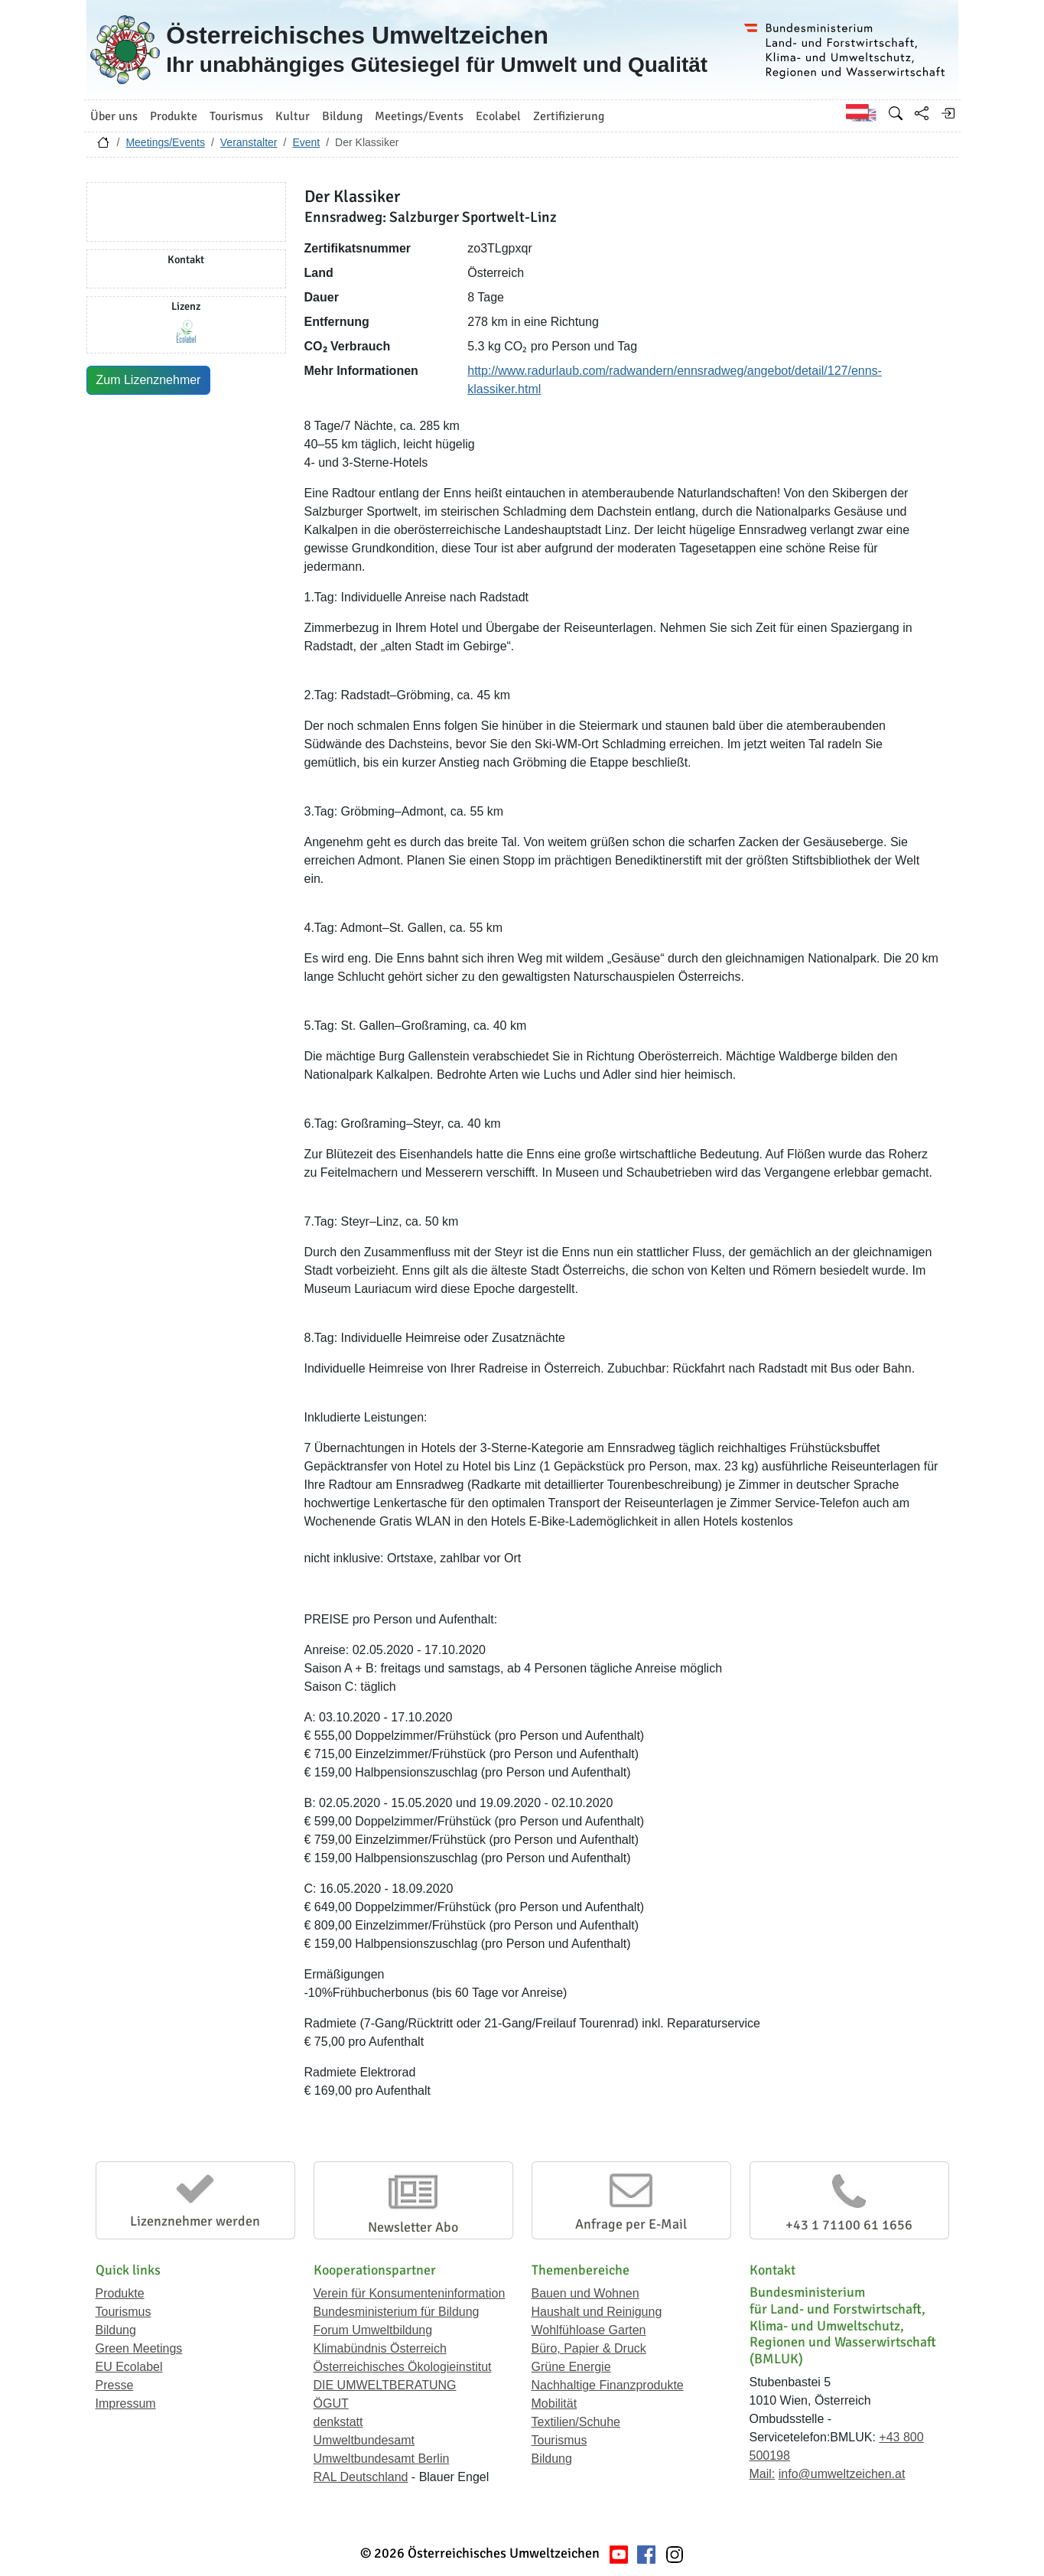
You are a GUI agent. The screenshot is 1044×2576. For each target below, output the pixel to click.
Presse (115, 2385)
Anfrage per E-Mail (631, 2224)
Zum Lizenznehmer (148, 379)
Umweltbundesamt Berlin (382, 2458)
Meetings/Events (165, 142)
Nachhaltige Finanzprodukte (608, 2385)
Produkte (120, 2293)
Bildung (116, 2330)
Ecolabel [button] (498, 116)
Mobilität (554, 2403)
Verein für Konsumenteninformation (410, 2293)
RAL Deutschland (361, 2476)
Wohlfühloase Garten (589, 2330)
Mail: (763, 2473)
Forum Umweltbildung (373, 2330)
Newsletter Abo (413, 2227)
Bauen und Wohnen (585, 2293)
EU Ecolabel (129, 2366)
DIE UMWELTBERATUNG (385, 2385)
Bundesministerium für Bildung (397, 2311)
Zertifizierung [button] (568, 116)
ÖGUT (331, 2403)
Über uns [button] (114, 116)
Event (306, 142)
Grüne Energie (571, 2366)
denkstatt (338, 2421)
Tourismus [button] (236, 116)
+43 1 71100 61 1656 (848, 2224)
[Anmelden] (948, 113)
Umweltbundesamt (364, 2440)
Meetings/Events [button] (419, 116)
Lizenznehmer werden (195, 2221)
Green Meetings (139, 2348)
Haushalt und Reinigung (597, 2311)
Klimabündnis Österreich (380, 2348)
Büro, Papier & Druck (589, 2348)
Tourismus (123, 2311)
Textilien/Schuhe (576, 2421)
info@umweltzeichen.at (842, 2473)
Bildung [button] (342, 116)
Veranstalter (249, 142)
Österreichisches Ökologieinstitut (403, 2366)
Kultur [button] (292, 116)
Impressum (126, 2403)
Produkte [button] (173, 116)
